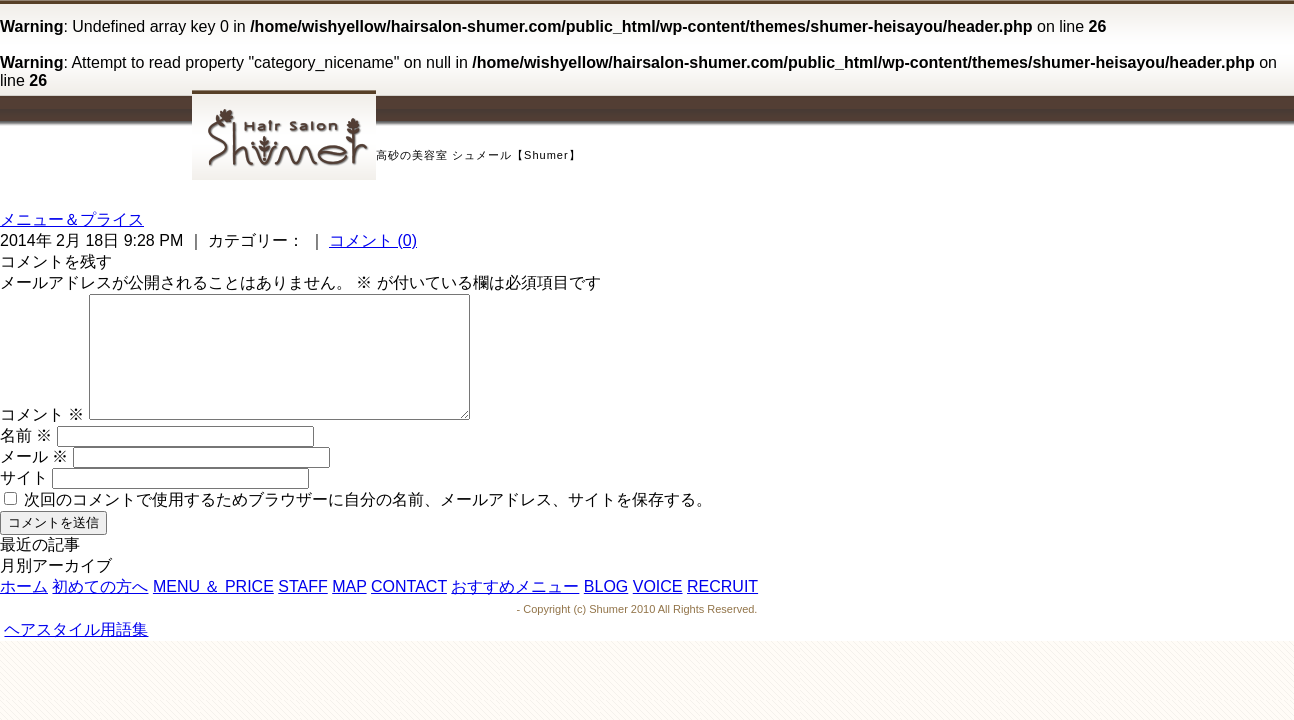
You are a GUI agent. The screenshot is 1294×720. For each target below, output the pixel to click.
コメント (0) (373, 240)
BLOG (606, 610)
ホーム (24, 610)
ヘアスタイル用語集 (76, 653)
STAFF (302, 610)
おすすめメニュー (515, 610)
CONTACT (409, 610)
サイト (24, 501)
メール (34, 480)
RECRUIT (722, 610)
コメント (42, 438)
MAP (349, 610)
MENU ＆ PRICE (213, 610)
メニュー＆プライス (72, 219)
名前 (26, 459)
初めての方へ (100, 610)
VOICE (658, 610)
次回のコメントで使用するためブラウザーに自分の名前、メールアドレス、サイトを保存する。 (368, 523)
